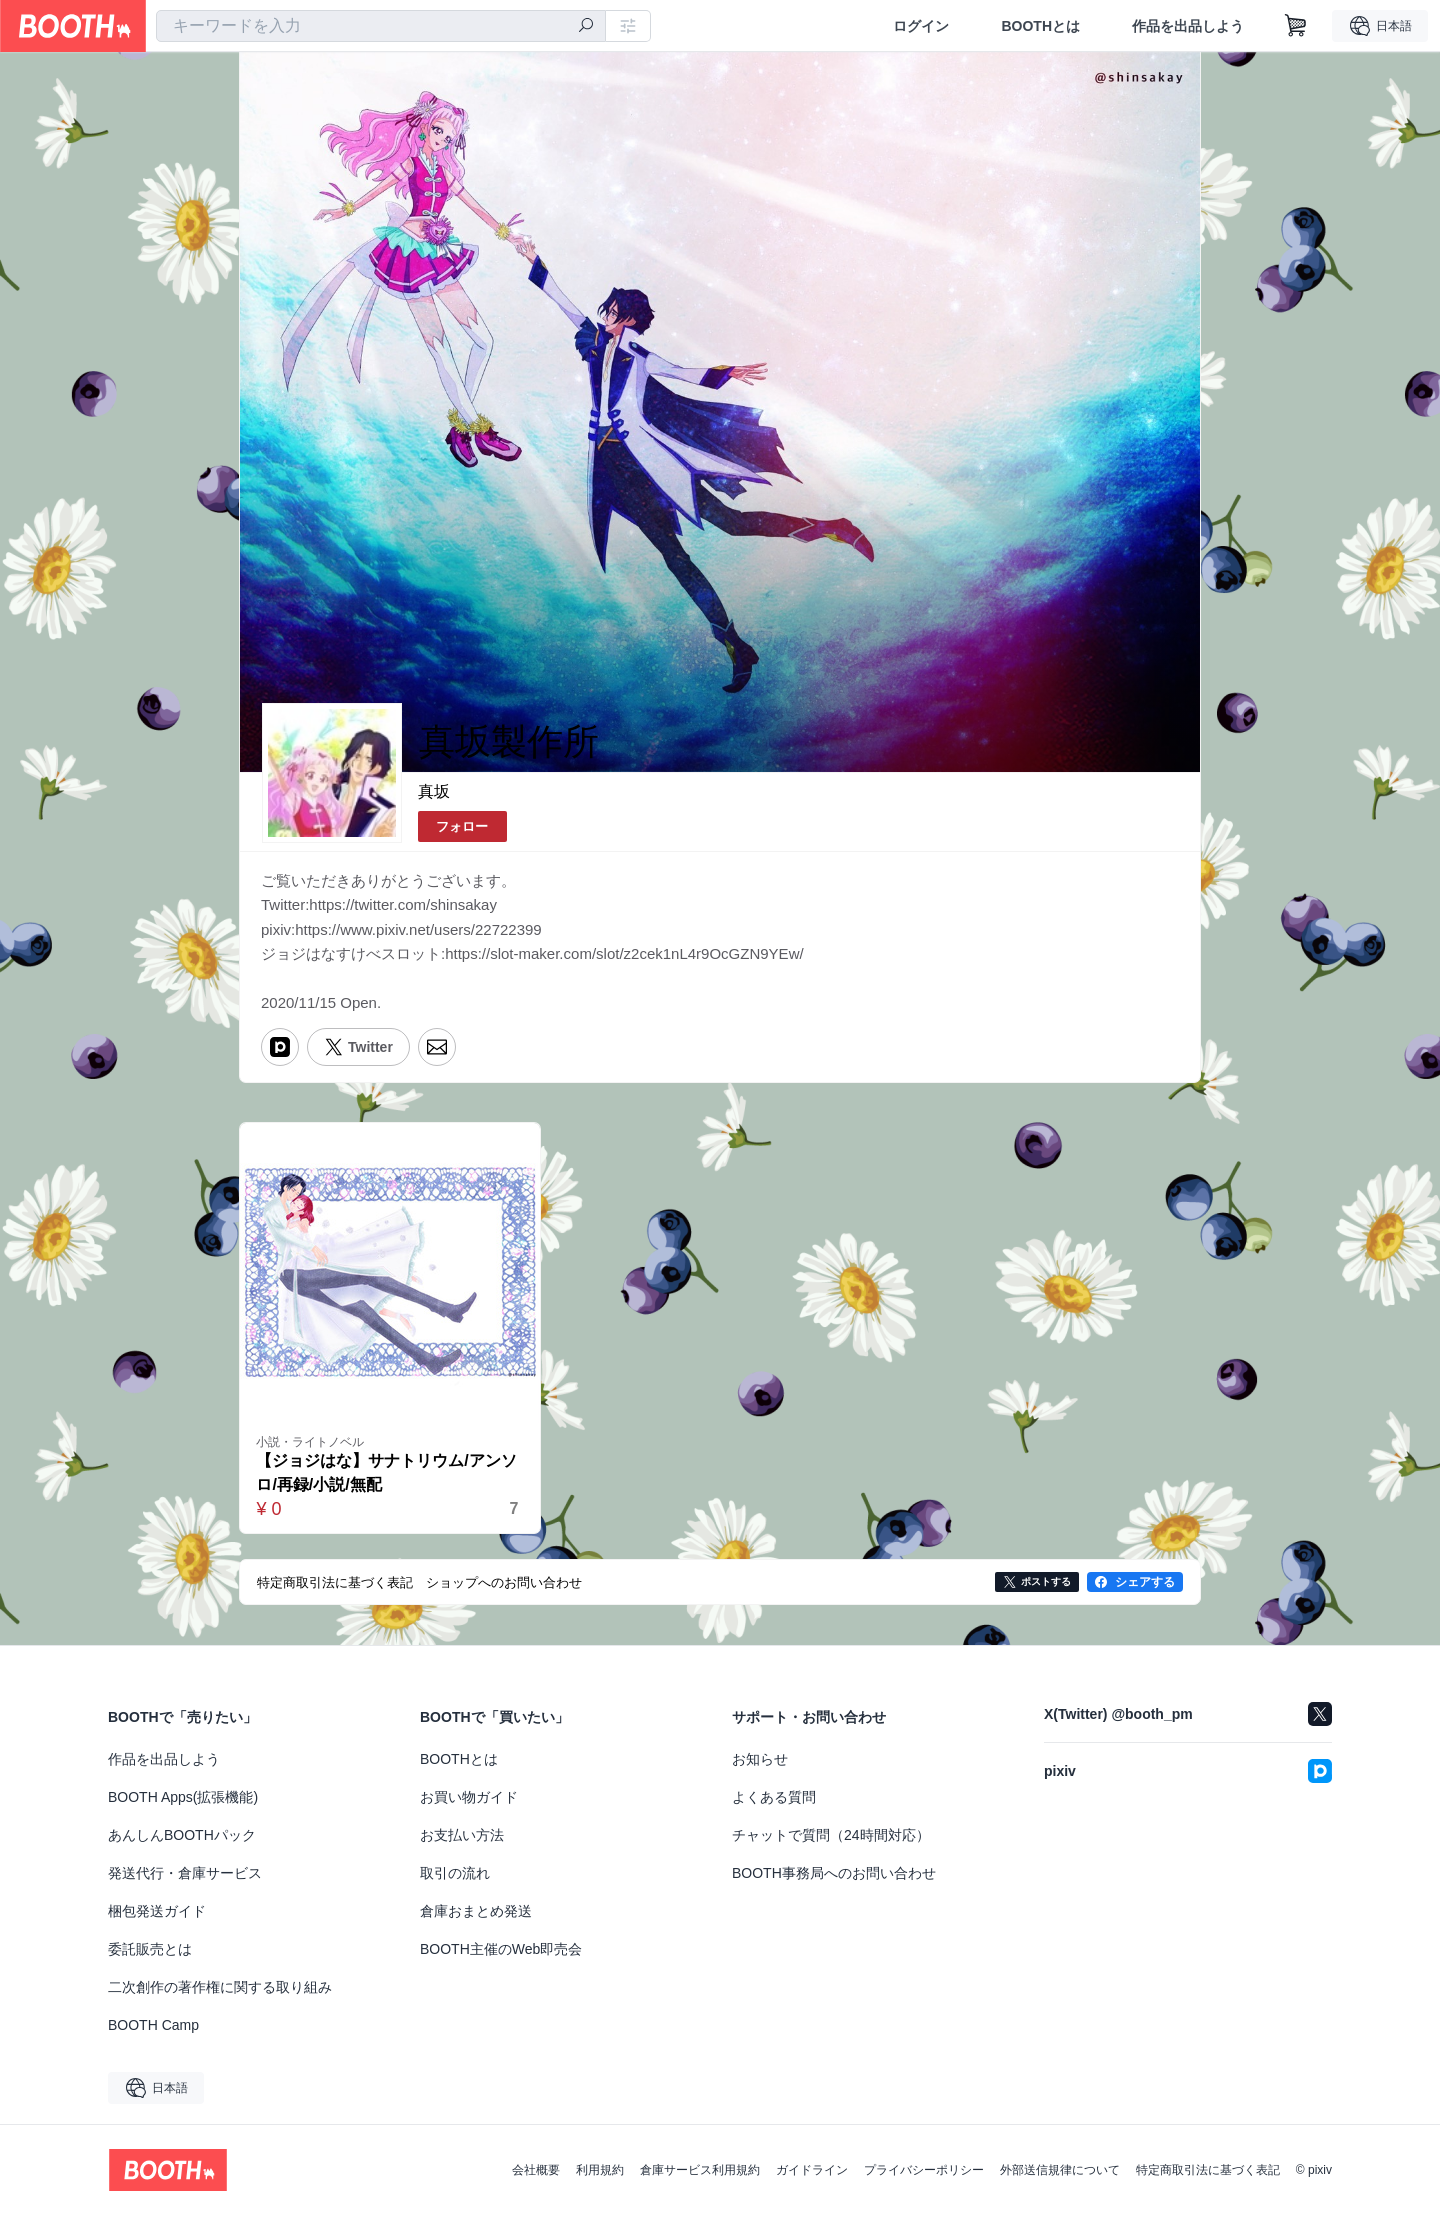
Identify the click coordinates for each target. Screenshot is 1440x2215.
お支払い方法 (462, 1835)
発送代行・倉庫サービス (185, 1873)
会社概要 (536, 2170)
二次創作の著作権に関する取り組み (220, 1987)
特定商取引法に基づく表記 (1208, 2170)
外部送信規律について (1060, 2170)
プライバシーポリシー (924, 2170)
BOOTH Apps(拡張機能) (183, 1797)
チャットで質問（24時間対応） (831, 1835)
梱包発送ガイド (157, 1911)
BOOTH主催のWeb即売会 (501, 1949)
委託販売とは (150, 1949)
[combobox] (381, 26)
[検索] (586, 27)
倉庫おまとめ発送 (476, 1911)
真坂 (434, 791)
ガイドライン (812, 2170)
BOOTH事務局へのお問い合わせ (834, 1873)
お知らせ (760, 1759)
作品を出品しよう (1188, 26)
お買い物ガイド (469, 1797)
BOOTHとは (1040, 26)
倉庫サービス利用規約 (700, 2170)
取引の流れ (455, 1873)
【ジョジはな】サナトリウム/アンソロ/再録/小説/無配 (387, 1473)
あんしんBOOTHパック (182, 1835)
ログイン (921, 26)
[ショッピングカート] (1296, 26)
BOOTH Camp (153, 2025)
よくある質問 (774, 1797)
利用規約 (600, 2170)
